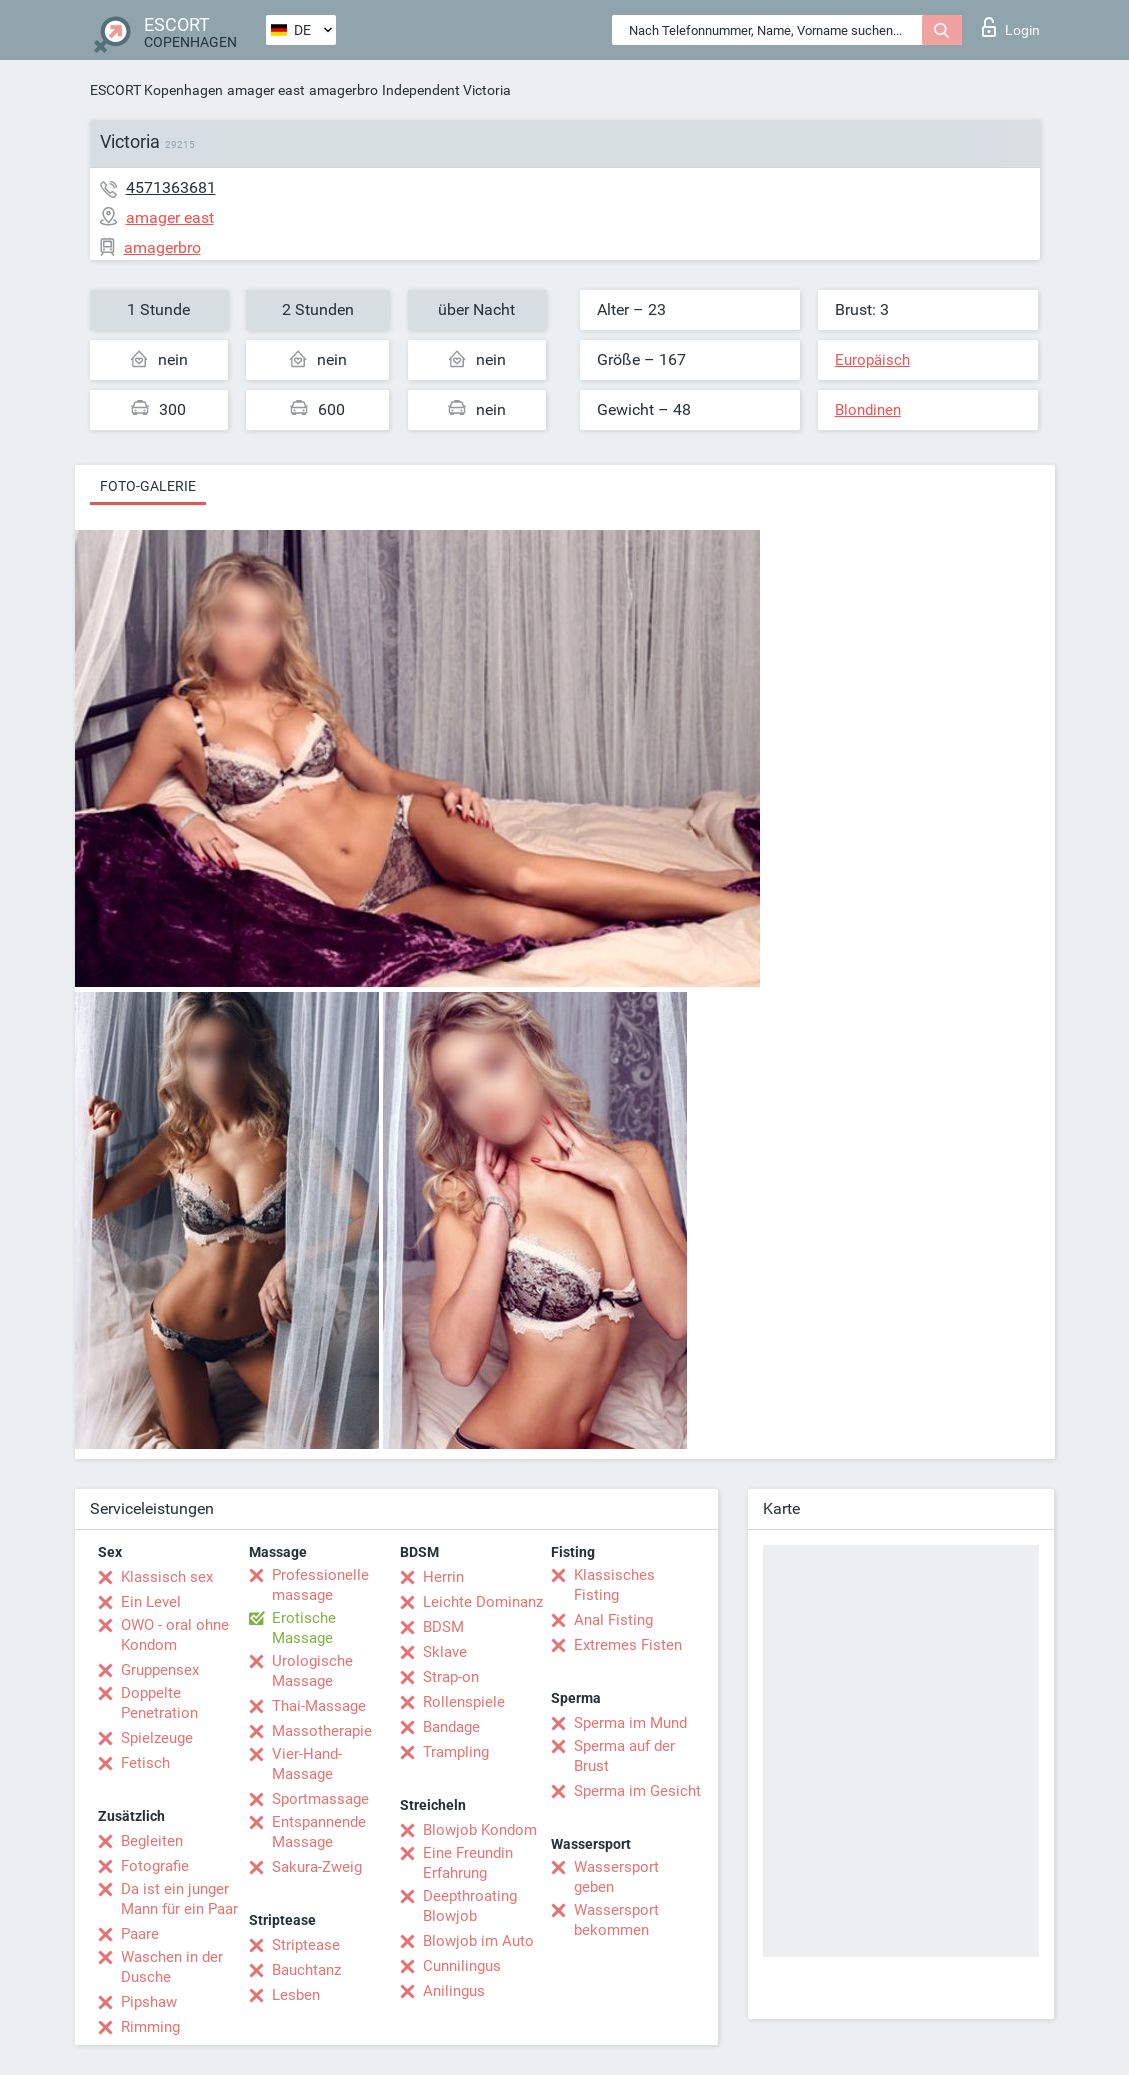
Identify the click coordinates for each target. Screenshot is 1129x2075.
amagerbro (343, 90)
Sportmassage (320, 1799)
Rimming (150, 2027)
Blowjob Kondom (480, 1830)
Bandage (451, 1727)
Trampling (456, 1752)
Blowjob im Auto (478, 1941)
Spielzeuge (157, 1738)
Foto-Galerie (148, 486)
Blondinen (868, 410)
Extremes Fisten (628, 1645)
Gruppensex (160, 1670)
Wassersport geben (616, 1877)
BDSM (443, 1627)
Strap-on (451, 1677)
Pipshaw (149, 2002)
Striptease (306, 1945)
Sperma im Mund (630, 1723)
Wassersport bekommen (616, 1920)
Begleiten (152, 1841)
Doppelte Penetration (159, 1703)
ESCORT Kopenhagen (156, 90)
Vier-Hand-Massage (307, 1764)
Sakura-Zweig (317, 1867)
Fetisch (145, 1763)
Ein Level (151, 1602)
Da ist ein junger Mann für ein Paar (179, 1899)
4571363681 (171, 187)
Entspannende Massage (319, 1832)
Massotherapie (322, 1731)
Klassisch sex (167, 1577)
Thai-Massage (319, 1706)
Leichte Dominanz (483, 1602)
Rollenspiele (464, 1702)
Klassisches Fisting (614, 1585)
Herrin (443, 1577)
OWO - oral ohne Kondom (175, 1635)
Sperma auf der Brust (624, 1756)
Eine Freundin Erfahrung (468, 1863)
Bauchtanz (306, 1970)
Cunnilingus (462, 1966)
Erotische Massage (304, 1628)
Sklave (445, 1652)
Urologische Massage (312, 1671)
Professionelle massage (320, 1585)
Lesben (296, 1995)
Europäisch (872, 360)
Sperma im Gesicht (637, 1791)
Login (1011, 27)
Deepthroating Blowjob (470, 1906)
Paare (140, 1934)
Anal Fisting (613, 1620)
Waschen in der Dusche (172, 1967)
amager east (266, 90)
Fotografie (155, 1866)
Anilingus (454, 1991)
